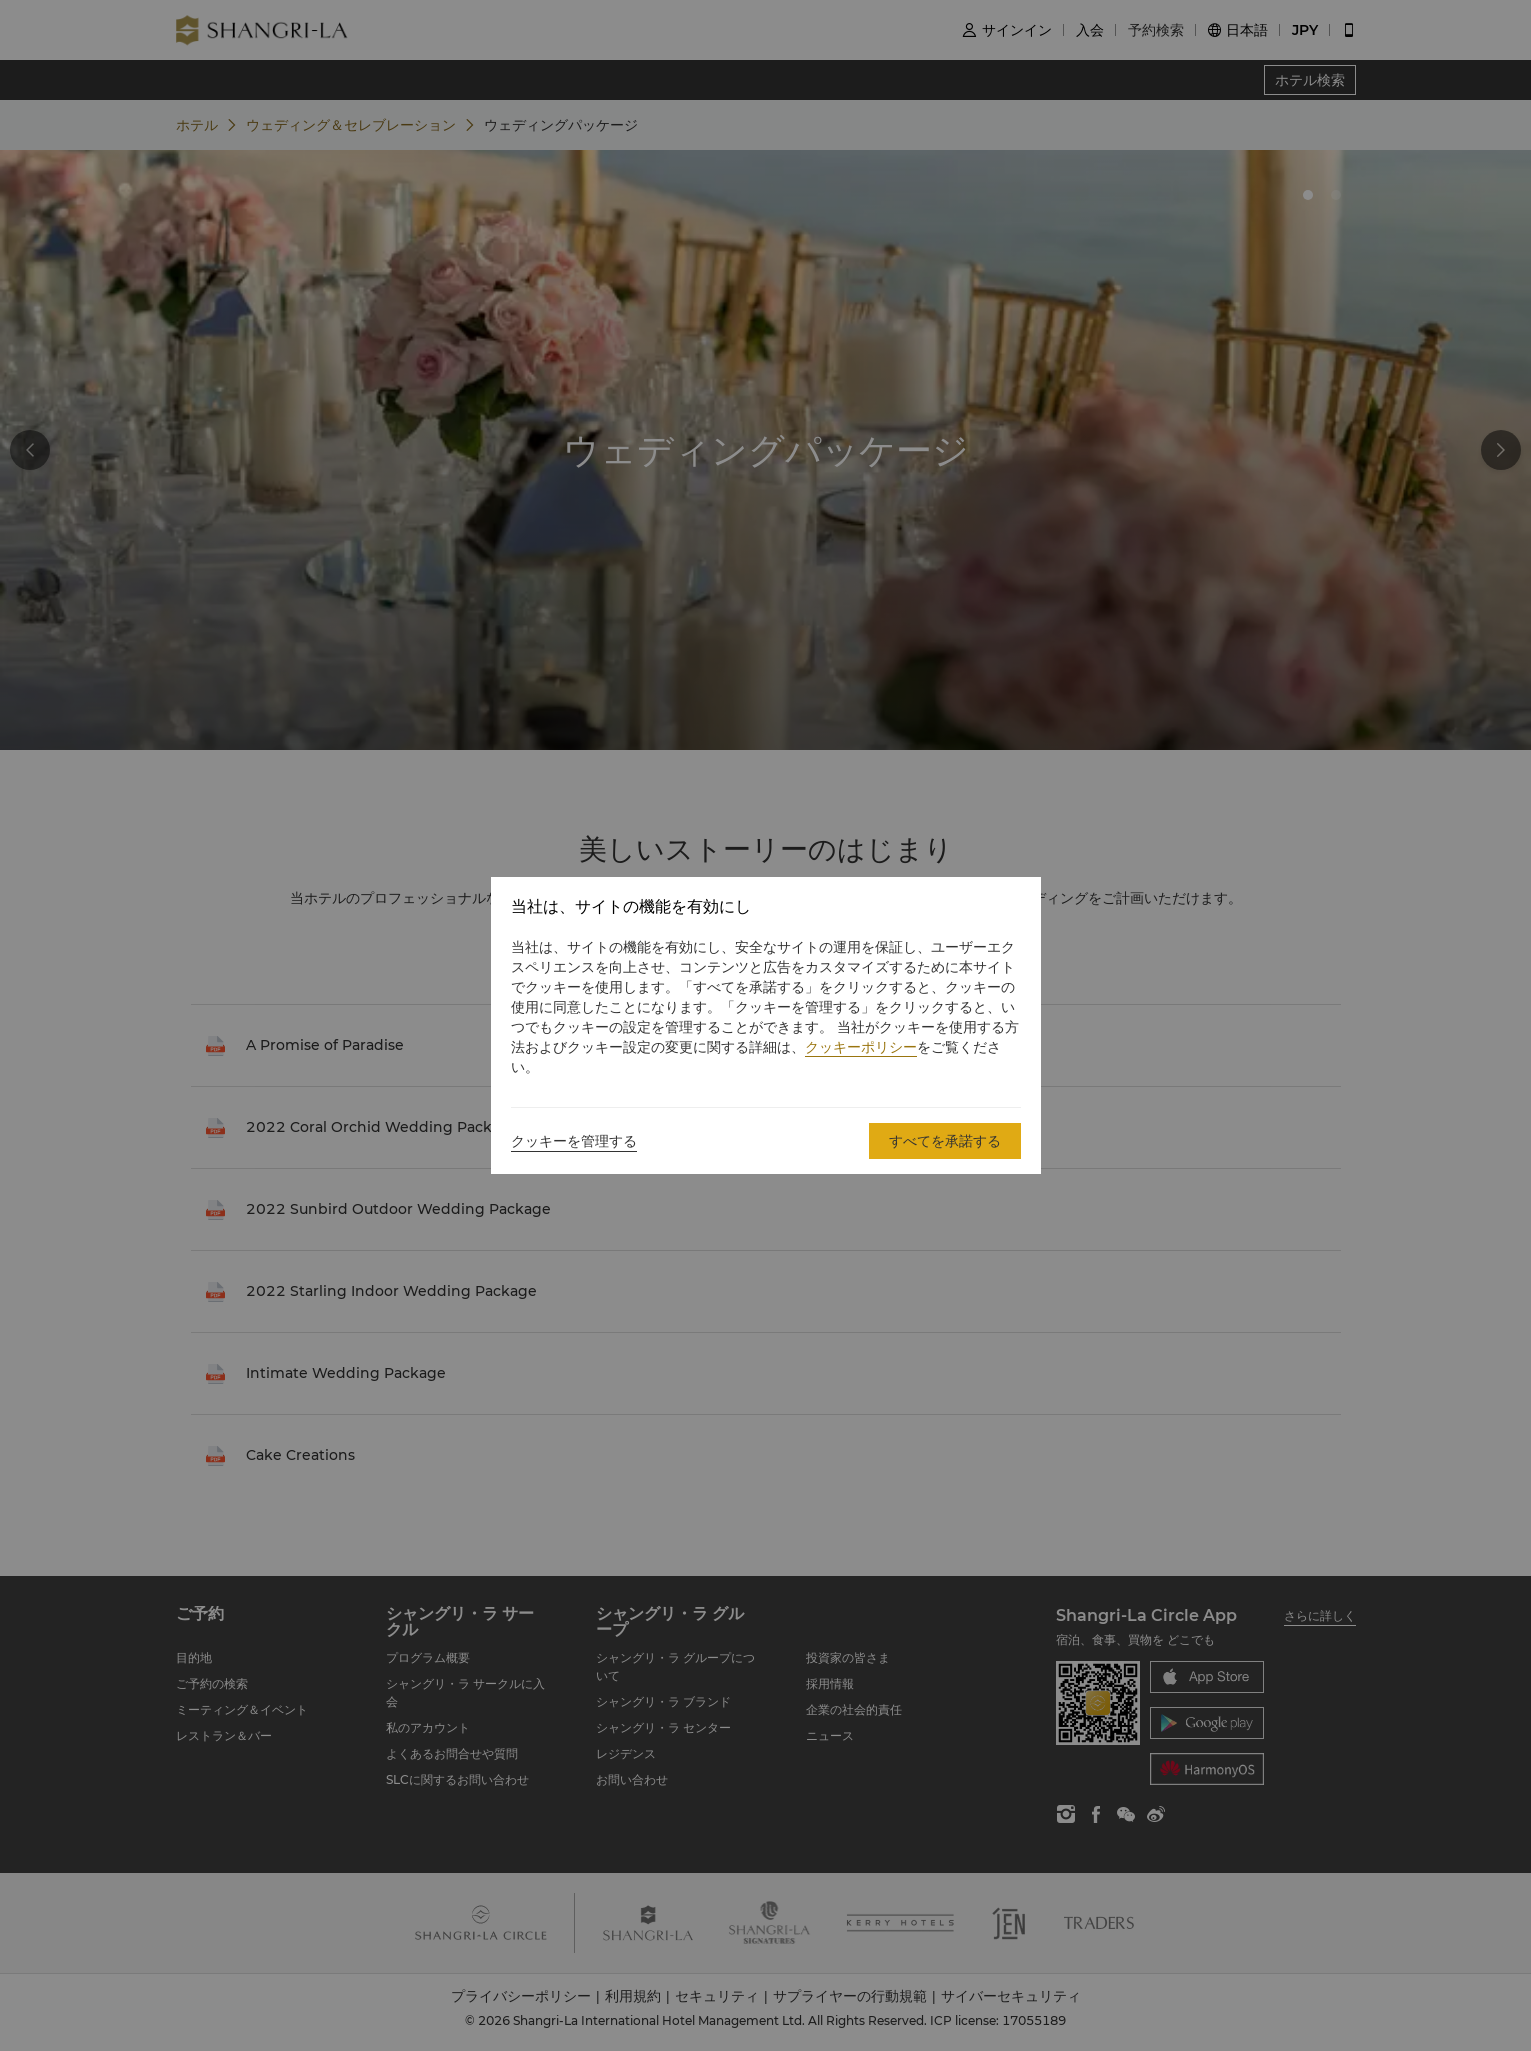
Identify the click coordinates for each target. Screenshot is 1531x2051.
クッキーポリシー (861, 1047)
